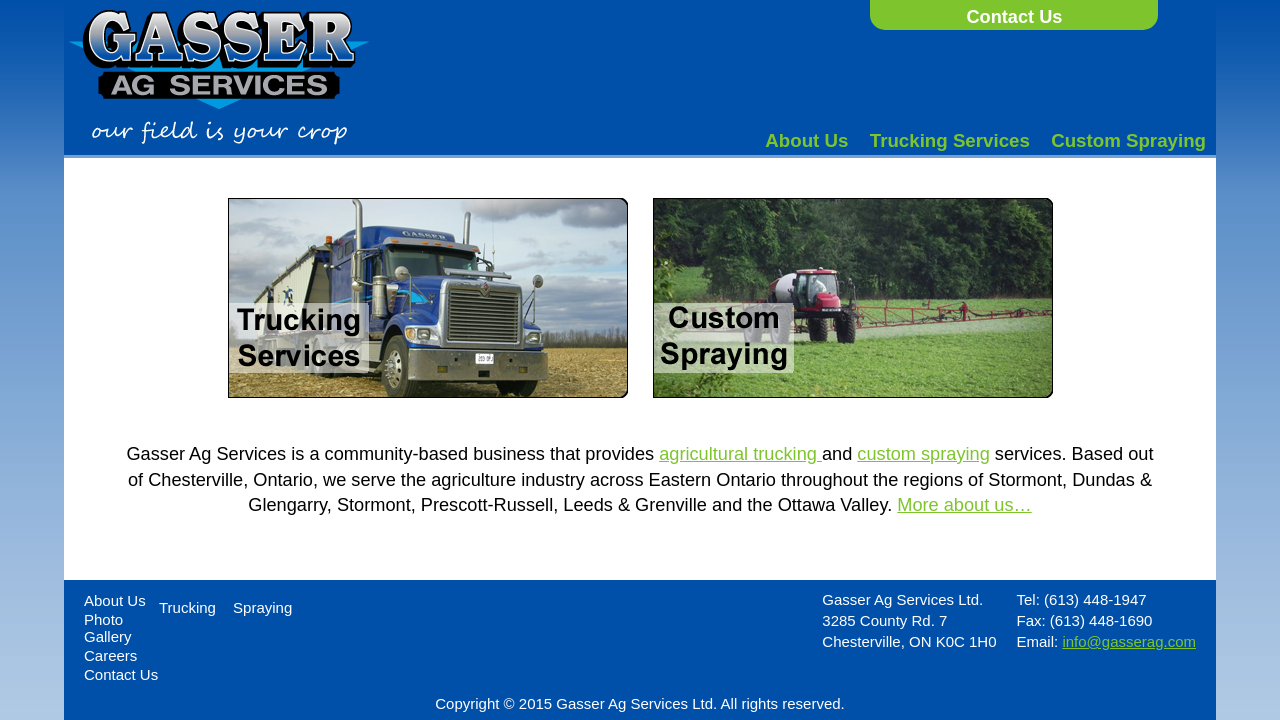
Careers (110, 655)
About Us (806, 140)
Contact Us (1014, 17)
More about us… (964, 505)
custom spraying (923, 454)
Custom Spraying (1128, 140)
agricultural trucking (740, 454)
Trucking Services (950, 140)
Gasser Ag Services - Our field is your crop (219, 77)
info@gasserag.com (1129, 641)
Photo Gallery (108, 628)
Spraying (262, 607)
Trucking (187, 607)
